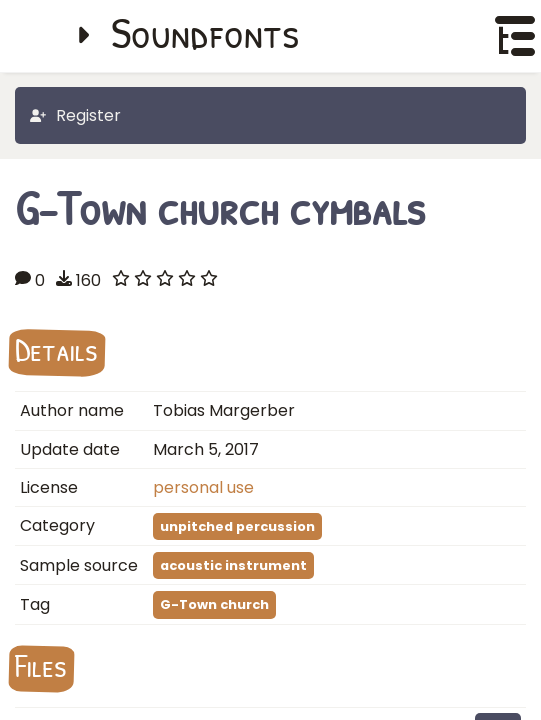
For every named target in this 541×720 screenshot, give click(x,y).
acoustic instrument (233, 565)
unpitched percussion (237, 526)
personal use (203, 487)
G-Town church (214, 604)
